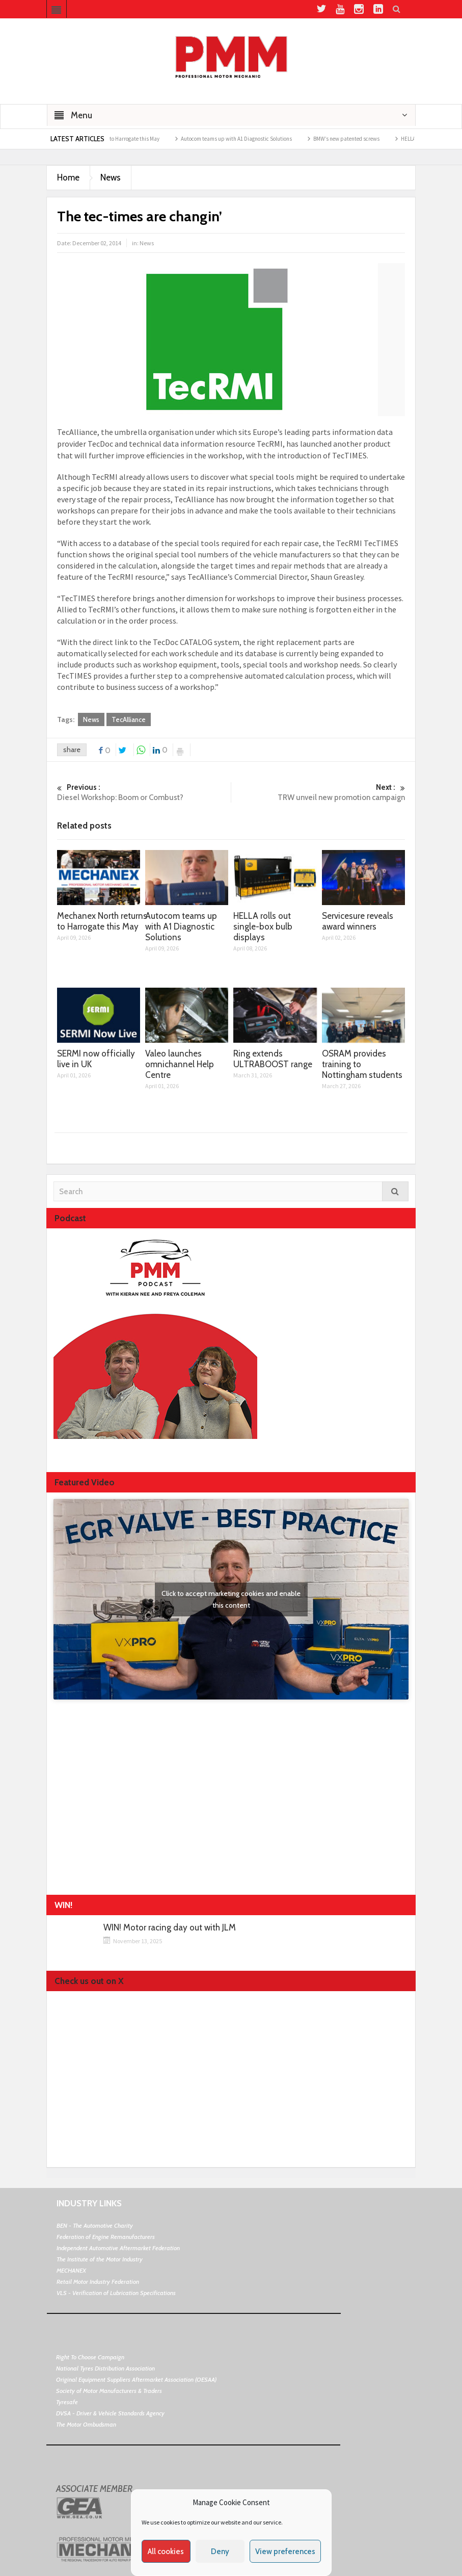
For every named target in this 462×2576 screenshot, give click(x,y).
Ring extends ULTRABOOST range (272, 1058)
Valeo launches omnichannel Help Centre (179, 1064)
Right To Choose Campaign (90, 2357)
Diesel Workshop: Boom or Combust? (144, 792)
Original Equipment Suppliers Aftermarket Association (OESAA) (136, 2379)
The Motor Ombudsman (86, 2424)
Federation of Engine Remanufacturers (106, 2236)
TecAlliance (129, 719)
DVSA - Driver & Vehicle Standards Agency (110, 2413)
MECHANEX (71, 2270)
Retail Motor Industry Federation (98, 2281)
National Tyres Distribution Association (105, 2368)
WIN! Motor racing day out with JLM (169, 1928)
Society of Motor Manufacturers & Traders (109, 2390)
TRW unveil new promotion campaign (318, 792)
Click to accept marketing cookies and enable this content (231, 1599)
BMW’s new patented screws (357, 138)
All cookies (166, 2551)
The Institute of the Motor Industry (100, 2259)
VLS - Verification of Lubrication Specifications (116, 2293)
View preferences (285, 2551)
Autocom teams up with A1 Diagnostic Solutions (247, 138)
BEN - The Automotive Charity (95, 2225)
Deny (220, 2551)
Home (68, 177)
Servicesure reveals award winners (357, 921)
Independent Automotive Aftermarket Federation (118, 2248)
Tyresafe (67, 2402)
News (110, 177)
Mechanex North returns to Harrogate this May (117, 138)
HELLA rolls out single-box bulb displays (262, 926)
